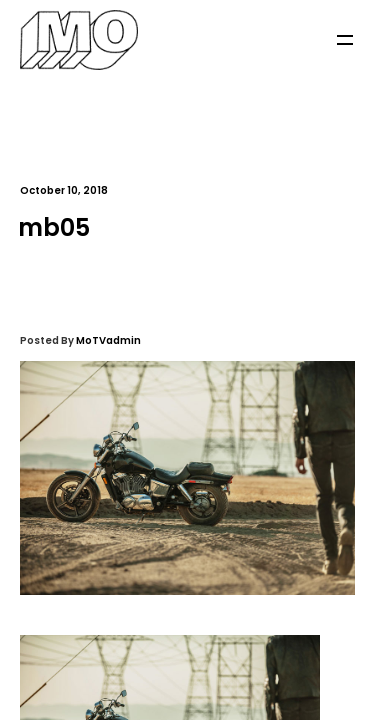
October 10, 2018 (64, 190)
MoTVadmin (108, 340)
